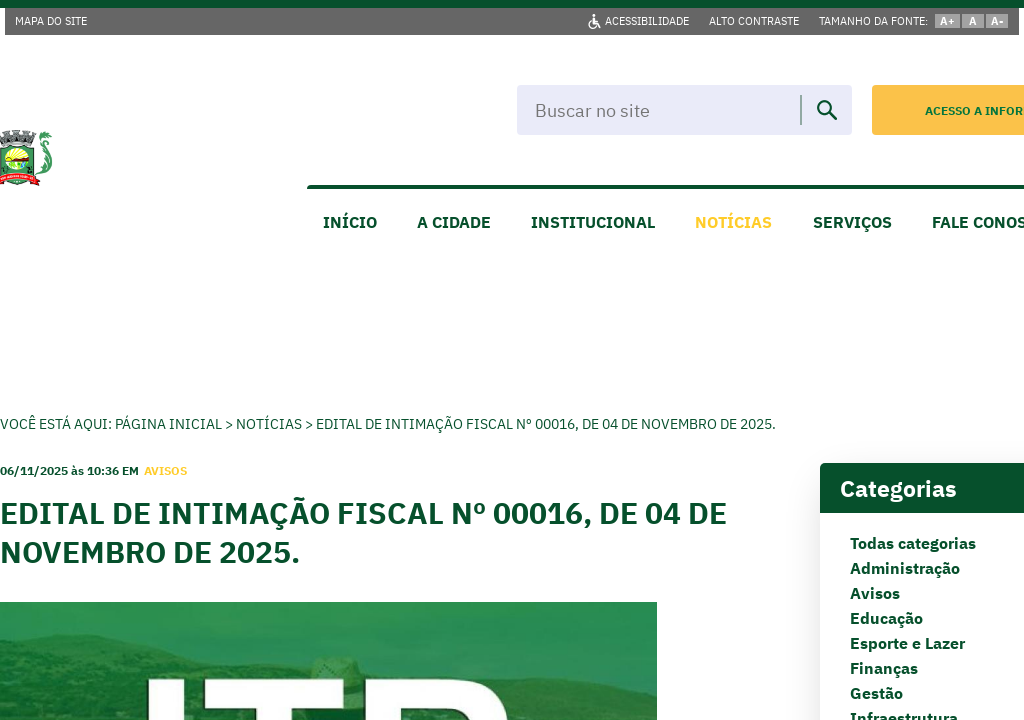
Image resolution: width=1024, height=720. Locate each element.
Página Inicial (168, 424)
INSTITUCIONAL (593, 222)
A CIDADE (454, 222)
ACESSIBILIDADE (647, 21)
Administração (905, 568)
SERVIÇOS (852, 222)
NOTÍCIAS (733, 222)
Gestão (876, 693)
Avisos (875, 593)
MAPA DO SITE (51, 21)
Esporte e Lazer (907, 643)
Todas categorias (913, 543)
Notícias (269, 424)
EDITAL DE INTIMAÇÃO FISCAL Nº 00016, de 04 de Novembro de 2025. (546, 424)
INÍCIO (350, 222)
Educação (886, 618)
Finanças (884, 668)
